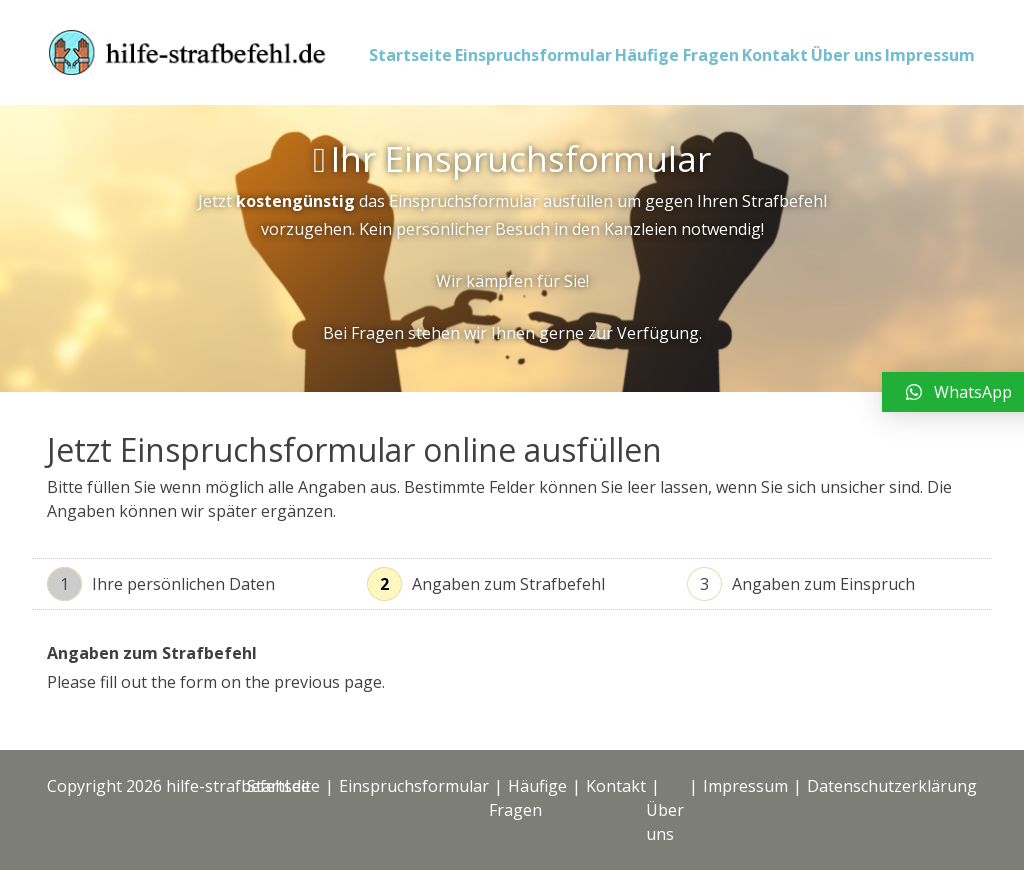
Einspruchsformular (533, 55)
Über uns (846, 55)
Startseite (410, 55)
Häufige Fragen (677, 55)
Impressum (930, 55)
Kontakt (775, 55)
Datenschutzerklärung (892, 786)
